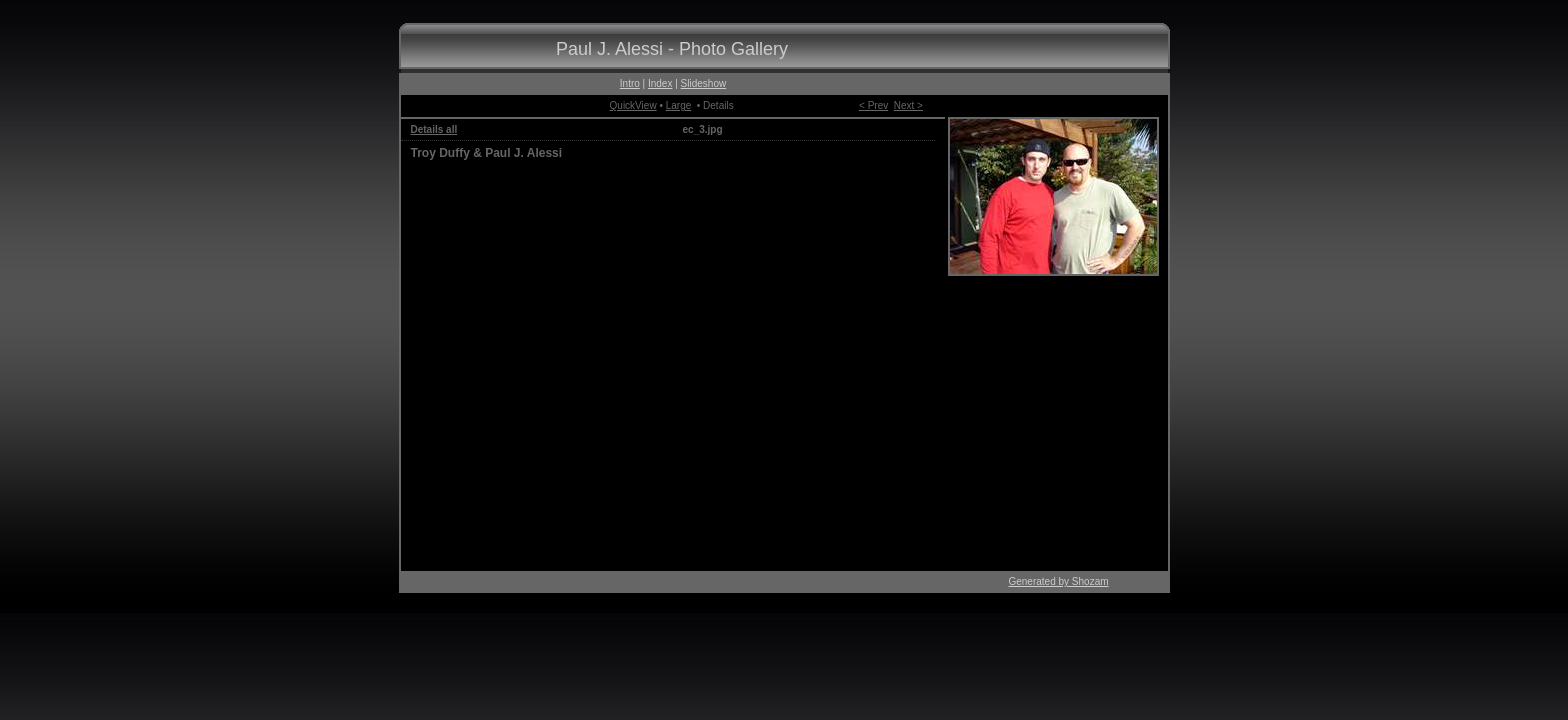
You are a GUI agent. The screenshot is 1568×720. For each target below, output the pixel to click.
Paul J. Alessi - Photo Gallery (672, 49)
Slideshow (704, 83)
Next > (908, 105)
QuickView (633, 105)
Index (660, 83)
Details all (434, 129)
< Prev (873, 105)
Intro (630, 83)
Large (679, 105)
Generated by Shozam (1058, 581)
